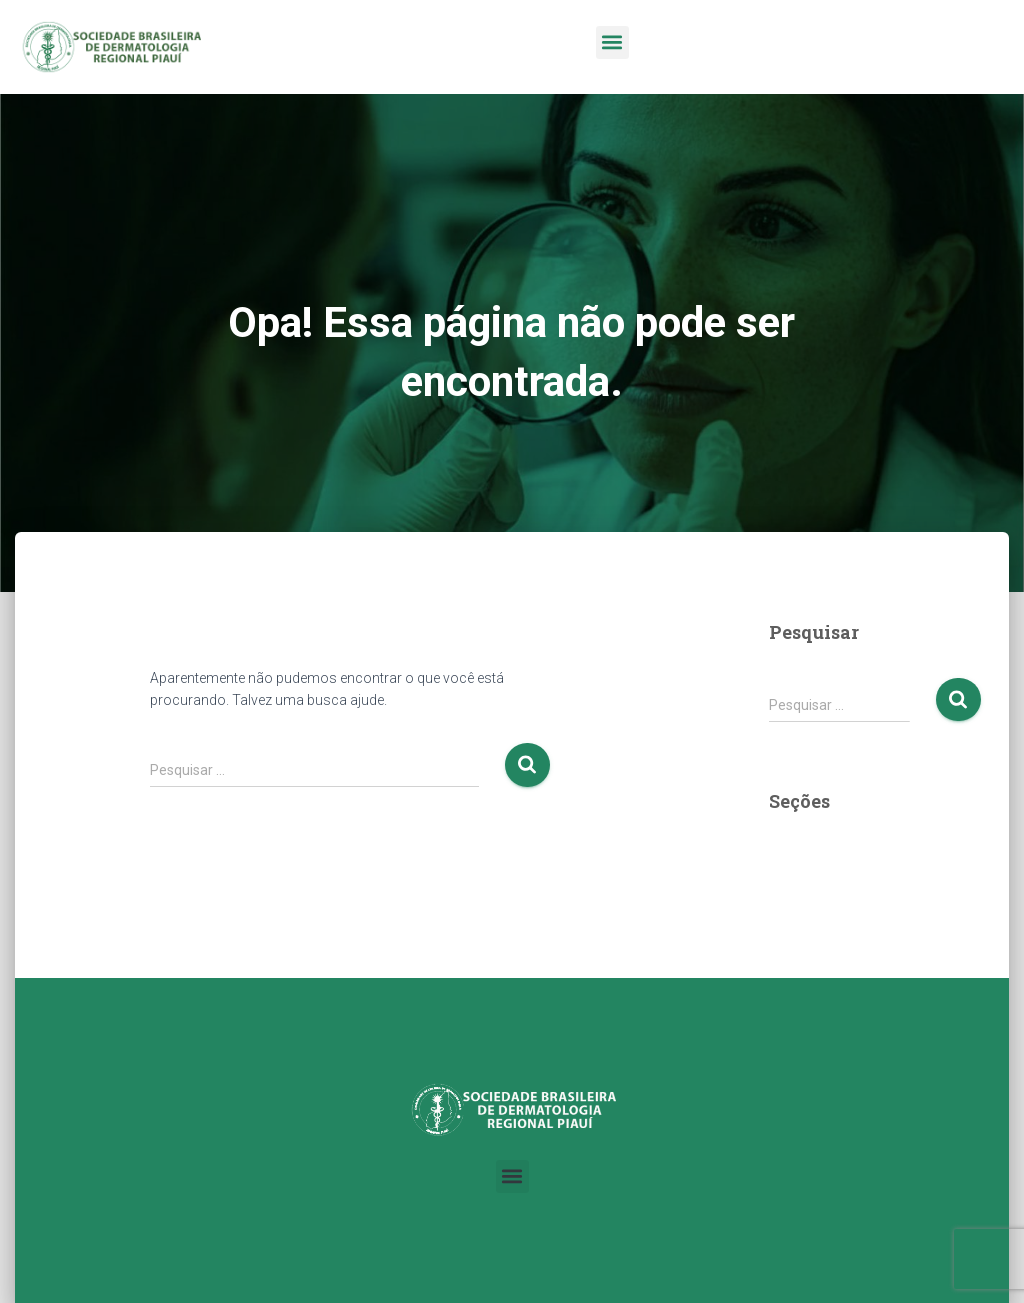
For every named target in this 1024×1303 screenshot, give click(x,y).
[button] (612, 42)
